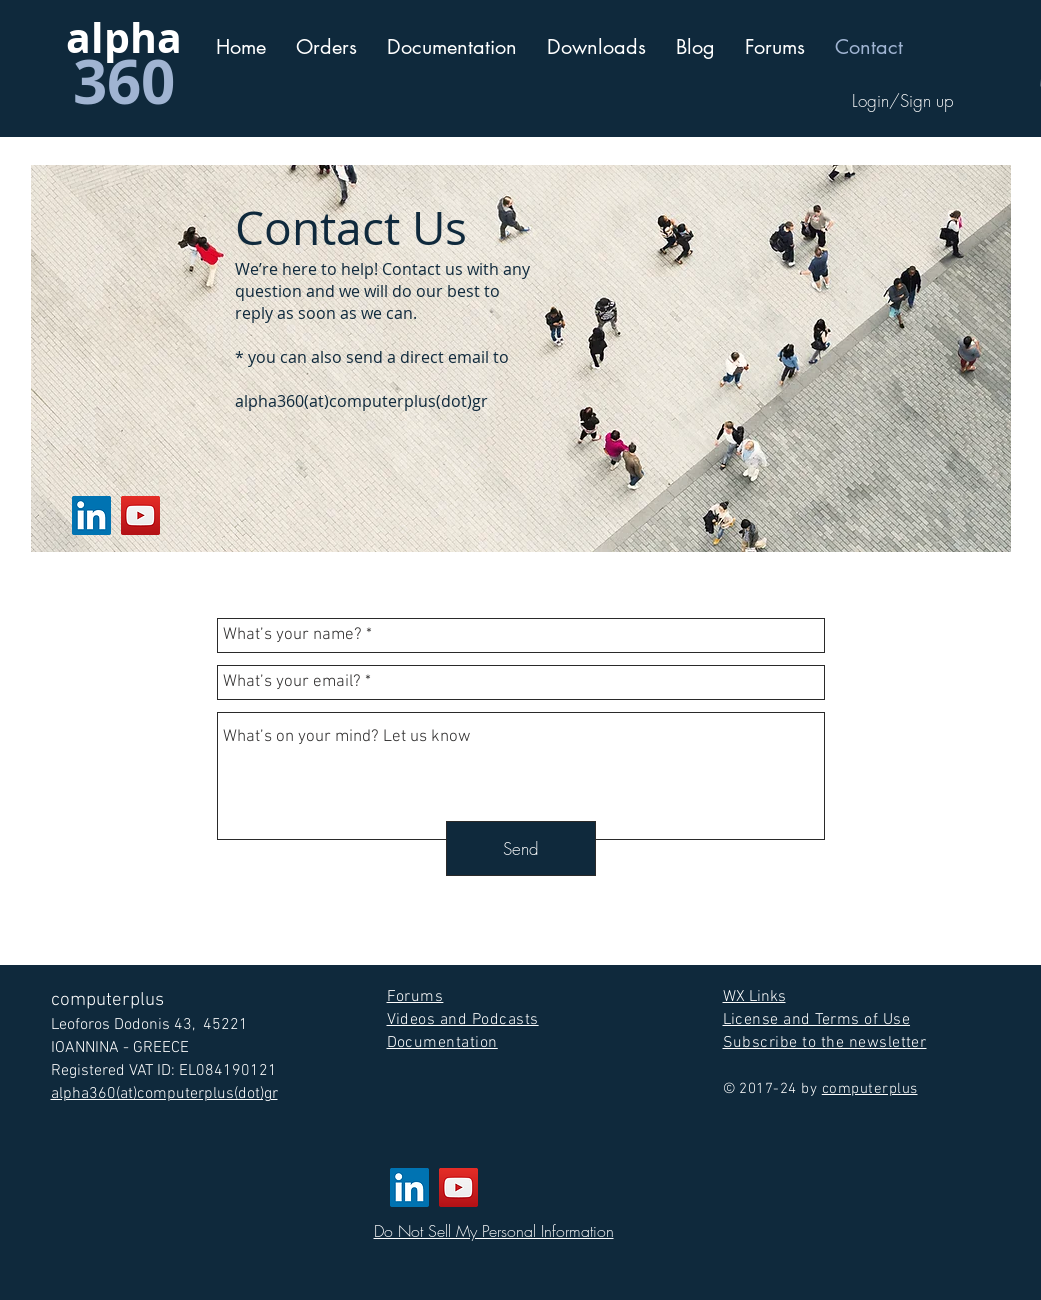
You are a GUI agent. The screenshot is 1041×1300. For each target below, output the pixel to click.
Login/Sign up (903, 100)
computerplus (870, 1089)
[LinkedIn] (91, 515)
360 (124, 81)
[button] (452, 47)
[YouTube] (140, 515)
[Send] (521, 848)
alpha (124, 37)
